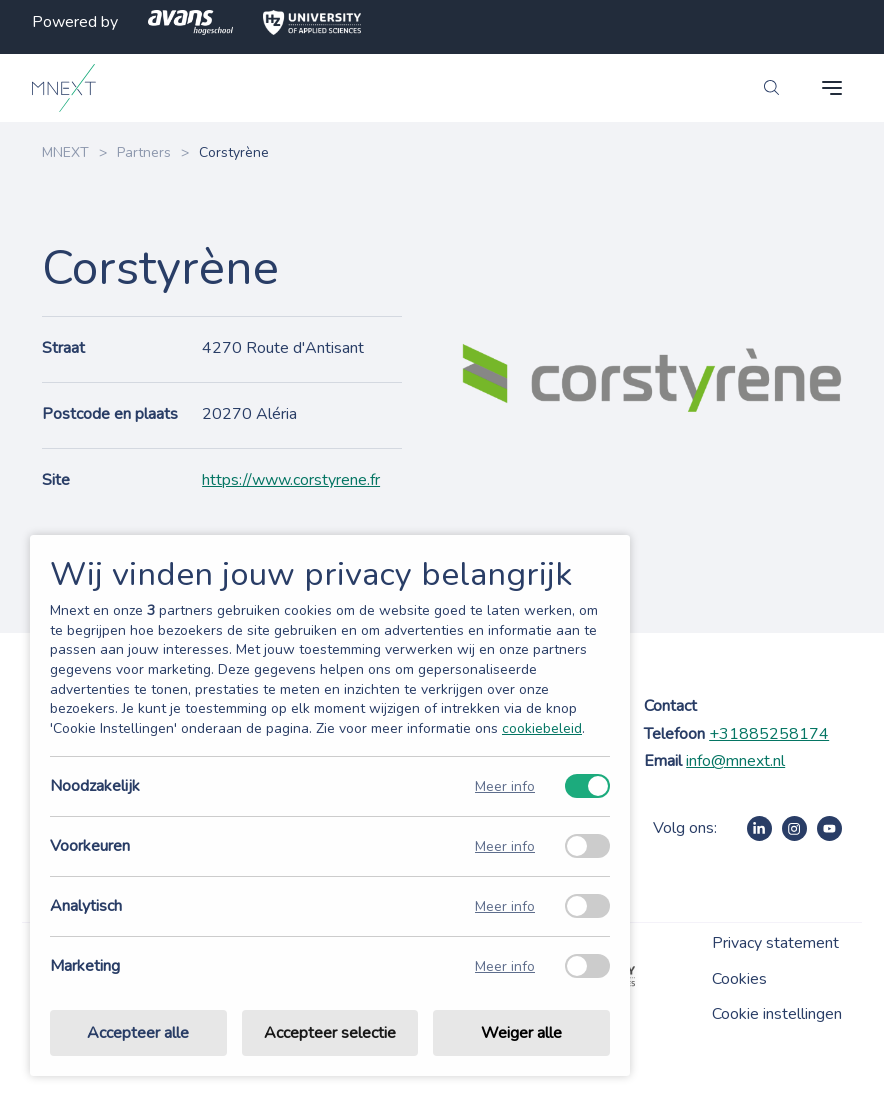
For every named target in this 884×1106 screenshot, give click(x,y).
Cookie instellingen (777, 1014)
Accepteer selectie (330, 1033)
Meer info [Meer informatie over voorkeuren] (505, 846)
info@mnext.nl (735, 761)
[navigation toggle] (832, 88)
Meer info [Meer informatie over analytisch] (505, 906)
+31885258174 (769, 734)
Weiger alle (521, 1033)
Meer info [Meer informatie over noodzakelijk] (505, 786)
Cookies (739, 979)
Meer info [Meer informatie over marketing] (505, 966)
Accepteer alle (138, 1033)
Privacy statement (775, 943)
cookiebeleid (542, 728)
